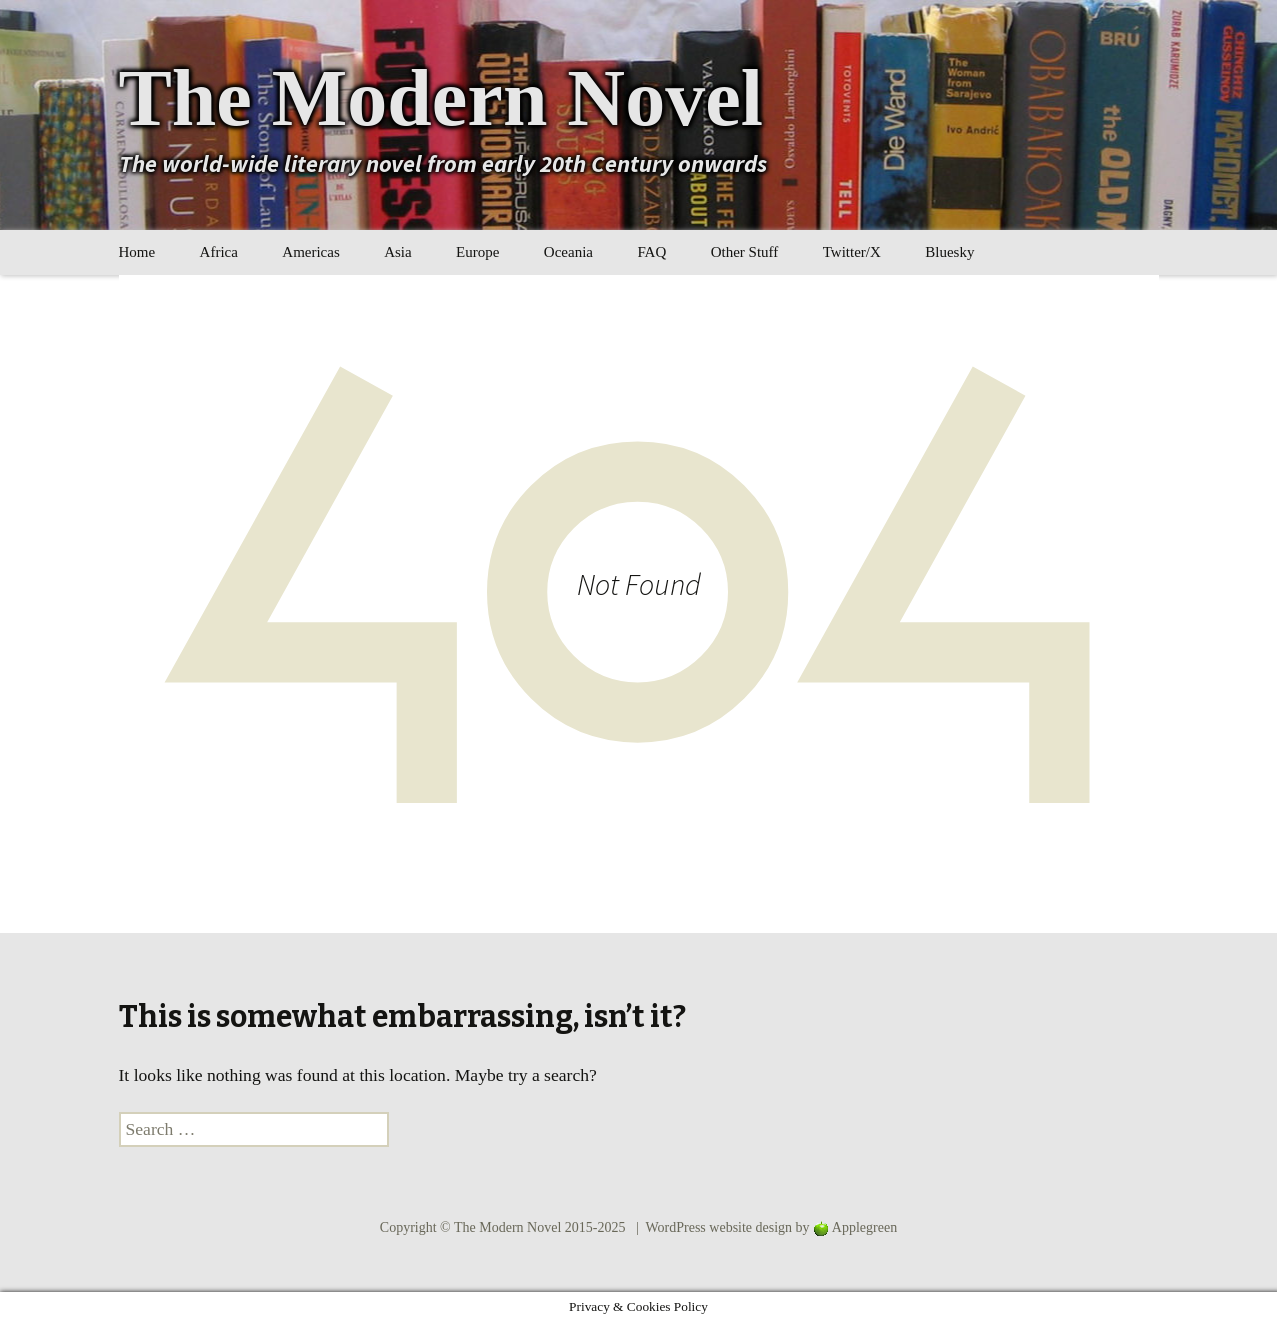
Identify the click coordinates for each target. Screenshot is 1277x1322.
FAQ (651, 252)
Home (137, 252)
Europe (477, 252)
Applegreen (864, 1227)
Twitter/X (852, 252)
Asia (398, 252)
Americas (310, 252)
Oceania (568, 252)
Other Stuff (745, 252)
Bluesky (949, 252)
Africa (219, 252)
